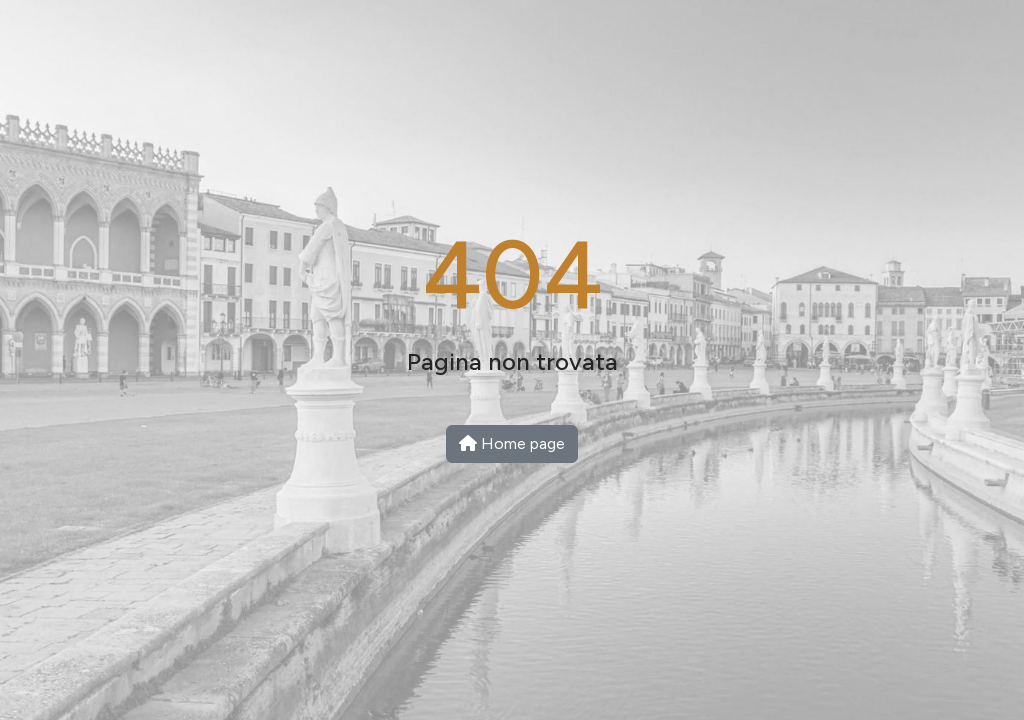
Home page (512, 443)
